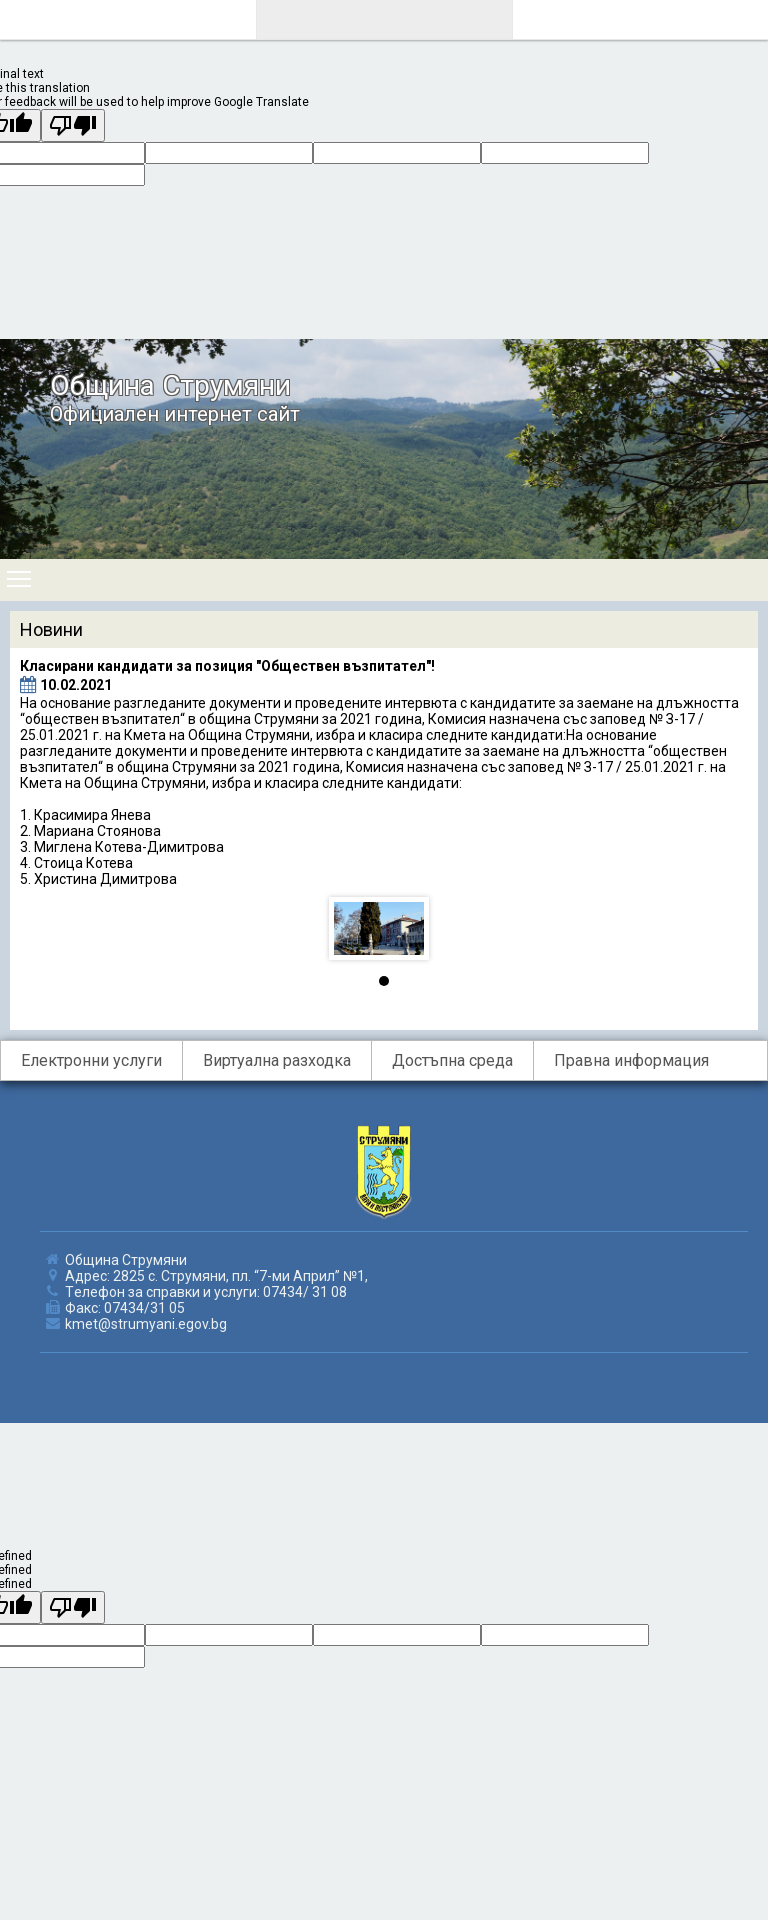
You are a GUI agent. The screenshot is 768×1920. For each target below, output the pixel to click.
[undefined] (73, 1607)
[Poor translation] (73, 125)
